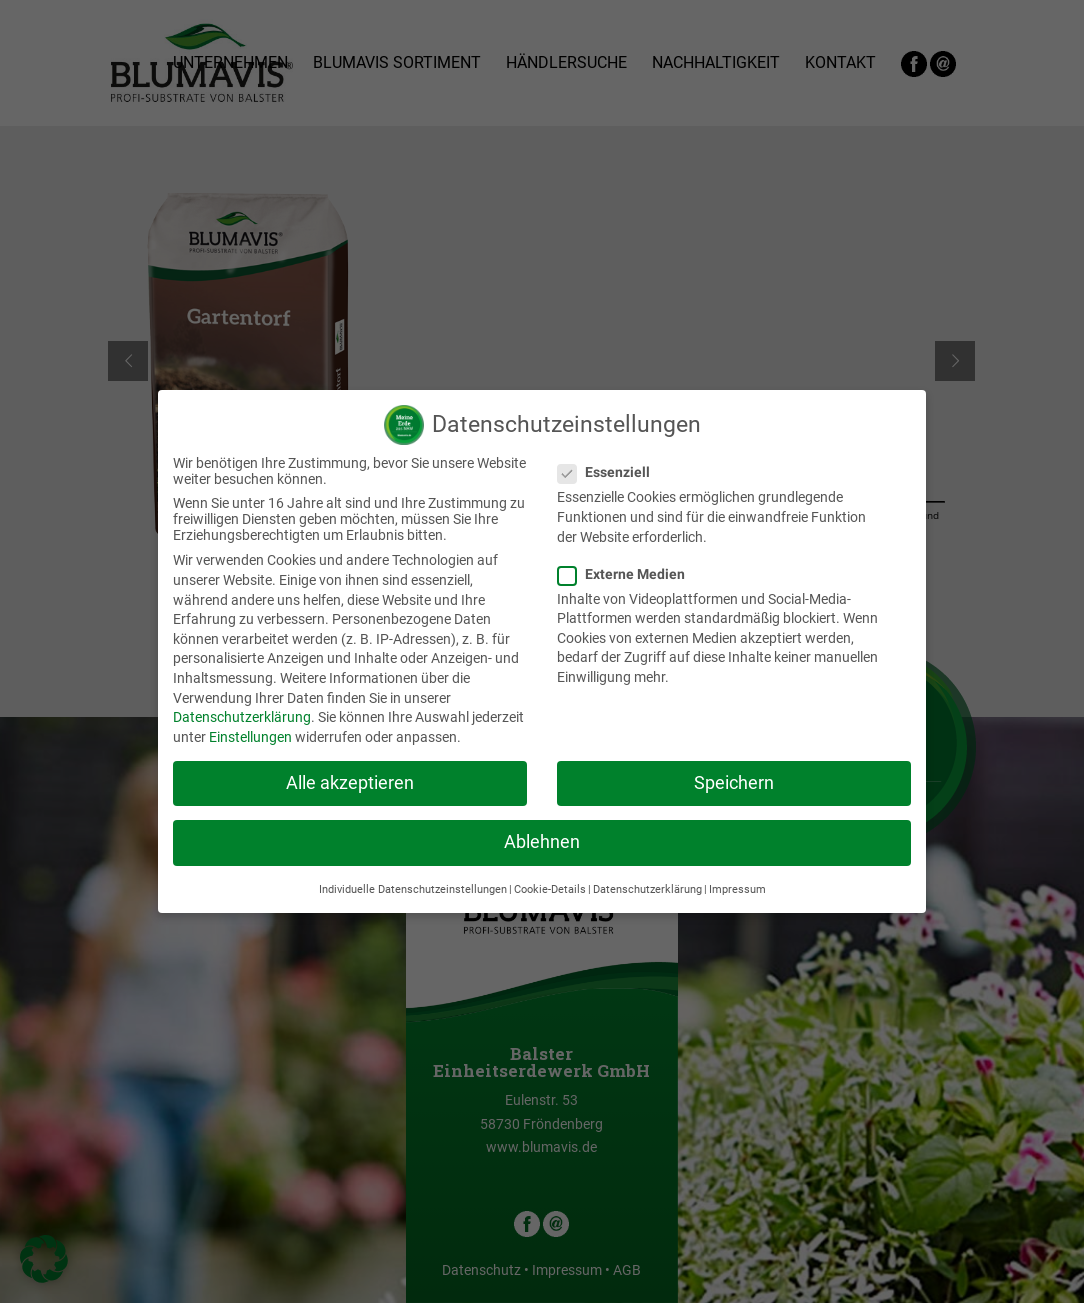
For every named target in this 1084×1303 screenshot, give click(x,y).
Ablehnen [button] (542, 842)
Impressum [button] (737, 889)
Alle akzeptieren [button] (350, 783)
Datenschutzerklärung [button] (647, 889)
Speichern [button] (734, 783)
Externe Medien (629, 574)
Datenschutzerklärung (242, 717)
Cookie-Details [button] (550, 889)
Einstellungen (250, 737)
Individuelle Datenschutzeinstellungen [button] (413, 889)
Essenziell (612, 472)
